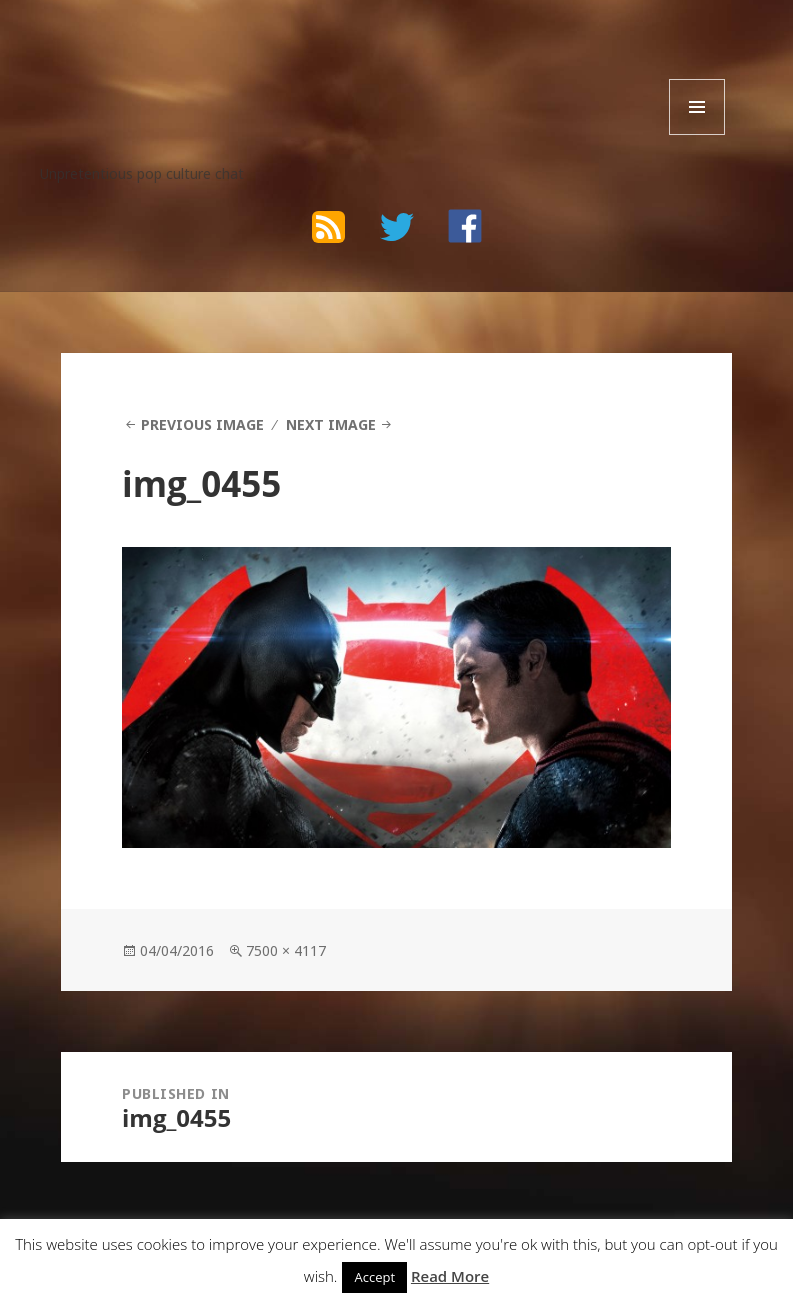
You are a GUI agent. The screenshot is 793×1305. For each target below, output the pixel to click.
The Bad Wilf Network (199, 58)
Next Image (331, 424)
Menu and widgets (697, 134)
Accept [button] (374, 1277)
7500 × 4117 (286, 950)
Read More (450, 1276)
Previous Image (202, 424)
